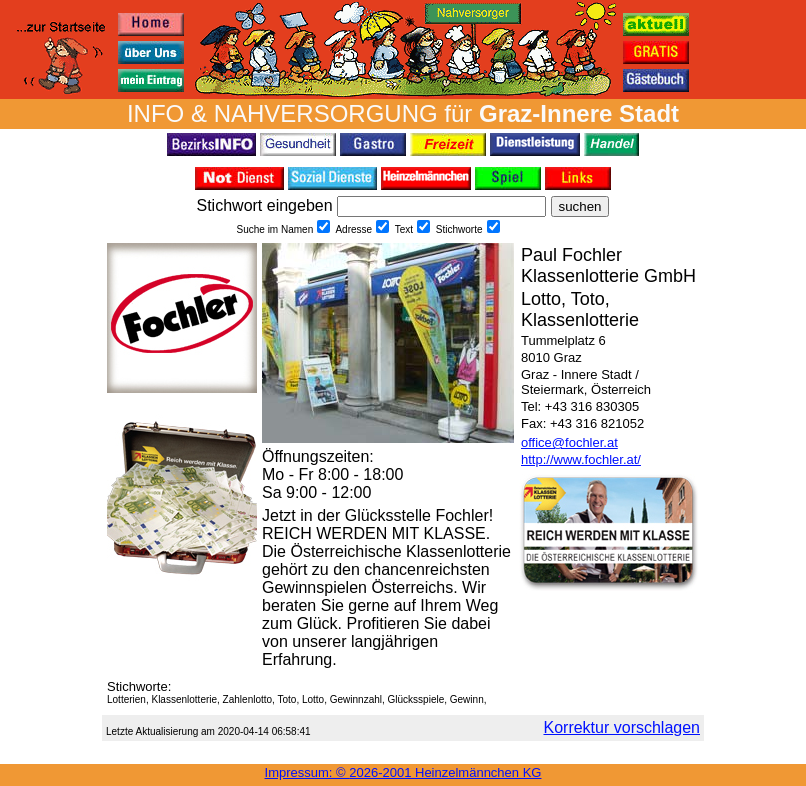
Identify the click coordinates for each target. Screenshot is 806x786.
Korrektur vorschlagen (621, 727)
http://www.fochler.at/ (581, 459)
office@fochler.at (569, 442)
